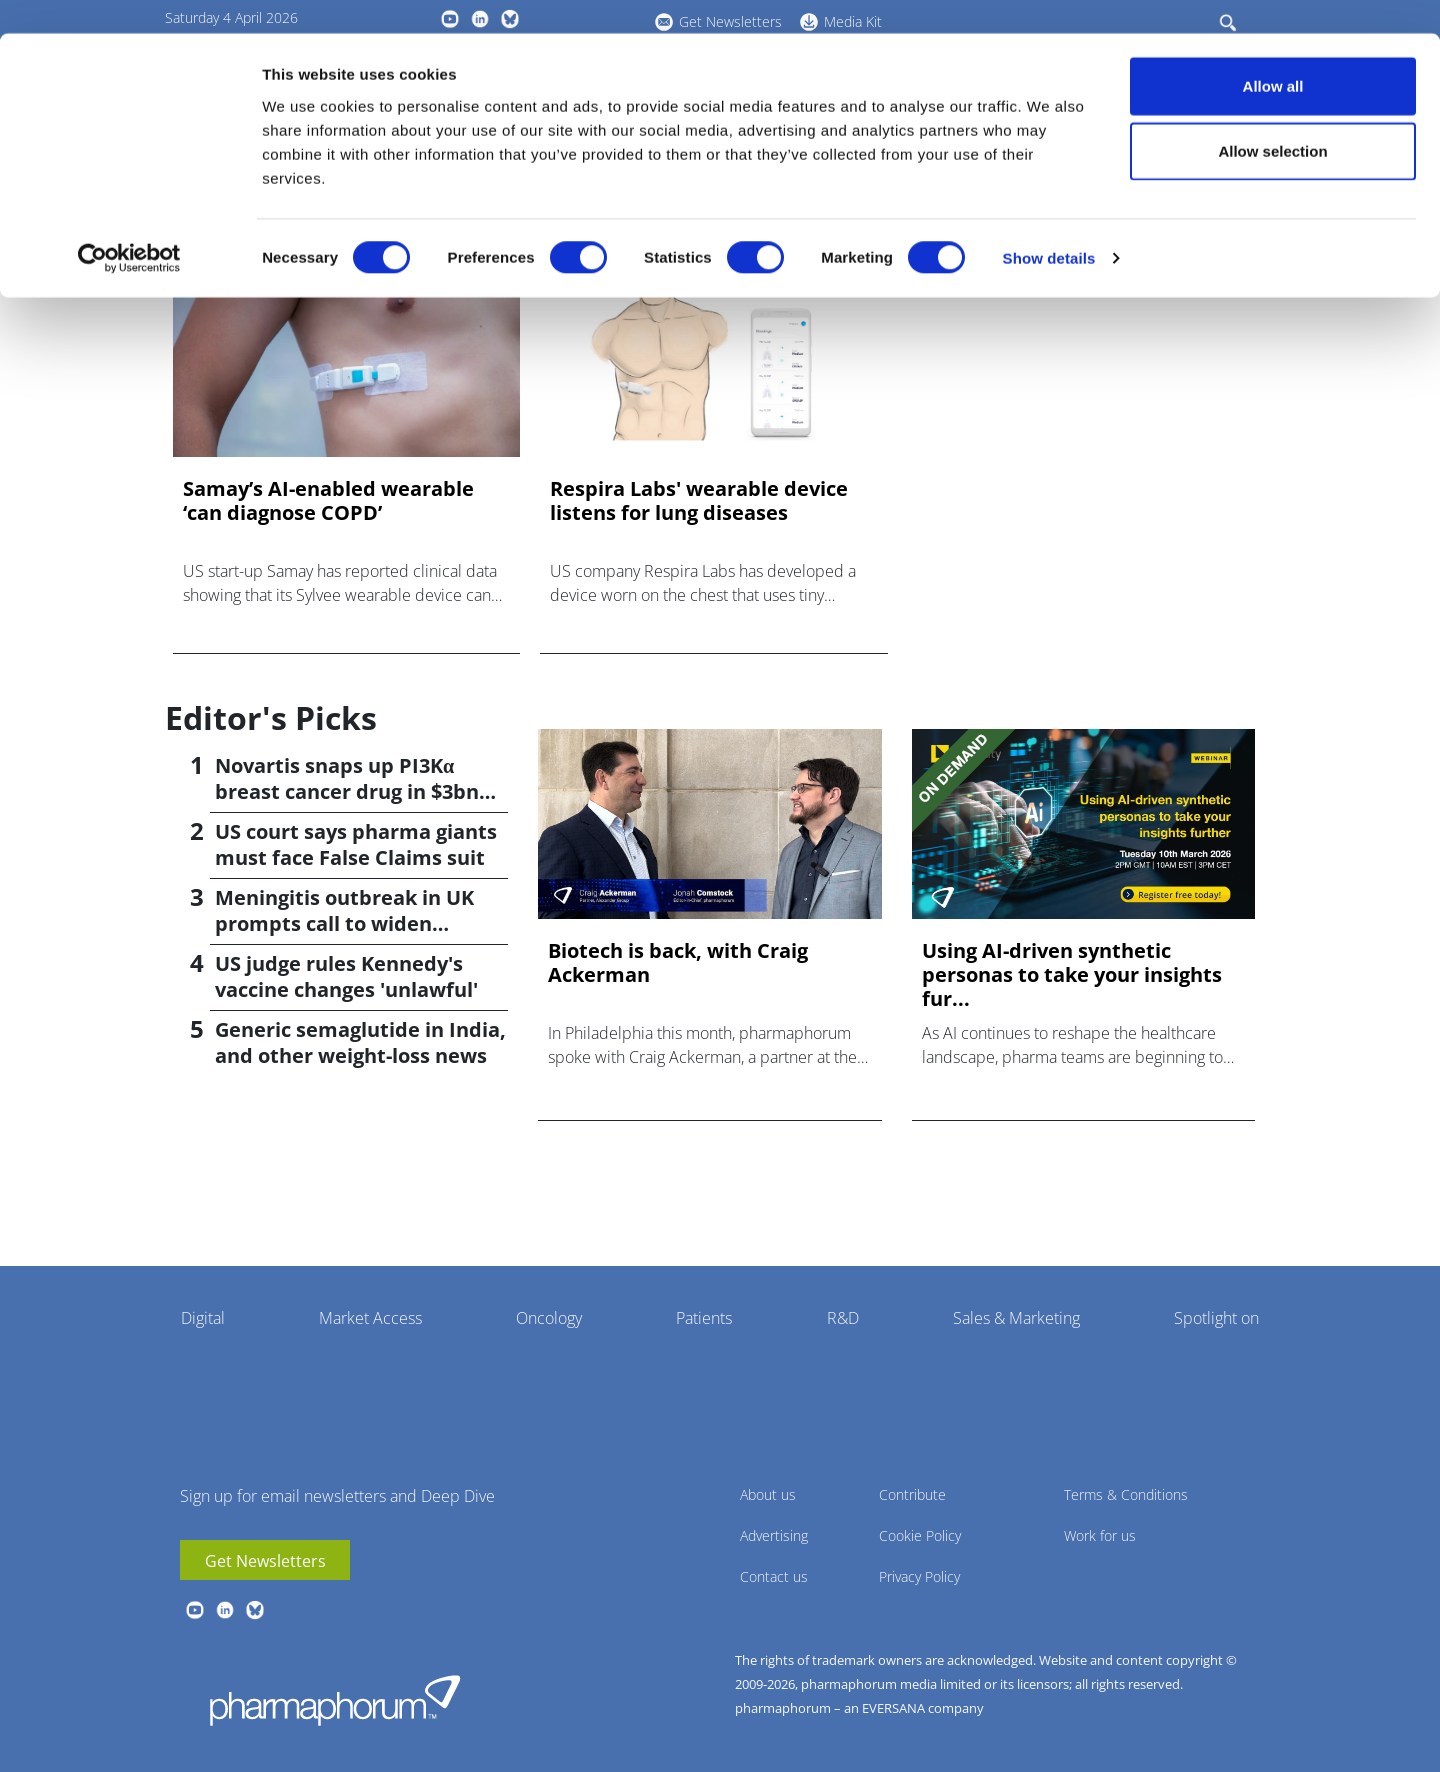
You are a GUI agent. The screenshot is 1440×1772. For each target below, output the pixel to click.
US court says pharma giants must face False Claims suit (356, 844)
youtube (195, 1610)
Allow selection (1272, 118)
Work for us (1100, 1535)
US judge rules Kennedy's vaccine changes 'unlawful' (346, 976)
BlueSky (255, 1610)
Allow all (1273, 52)
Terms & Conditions (1126, 1494)
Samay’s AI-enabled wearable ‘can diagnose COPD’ (328, 501)
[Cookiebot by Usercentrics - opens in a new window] (129, 226)
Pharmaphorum (335, 1700)
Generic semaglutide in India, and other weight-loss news (360, 1042)
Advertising (774, 1535)
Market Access (370, 1318)
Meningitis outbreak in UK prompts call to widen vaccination (344, 923)
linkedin (225, 1610)
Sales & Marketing (1016, 1318)
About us (768, 1494)
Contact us (774, 1576)
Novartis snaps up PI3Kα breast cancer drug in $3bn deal (347, 791)
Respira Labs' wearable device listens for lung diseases (699, 501)
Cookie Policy (920, 1535)
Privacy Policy (919, 1576)
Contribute (912, 1494)
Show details (1049, 225)
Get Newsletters (265, 1561)
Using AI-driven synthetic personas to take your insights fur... (1072, 975)
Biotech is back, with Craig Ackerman (678, 963)
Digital (203, 1318)
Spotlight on (1216, 1318)
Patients (704, 1318)
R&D (843, 1318)
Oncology (549, 1318)
